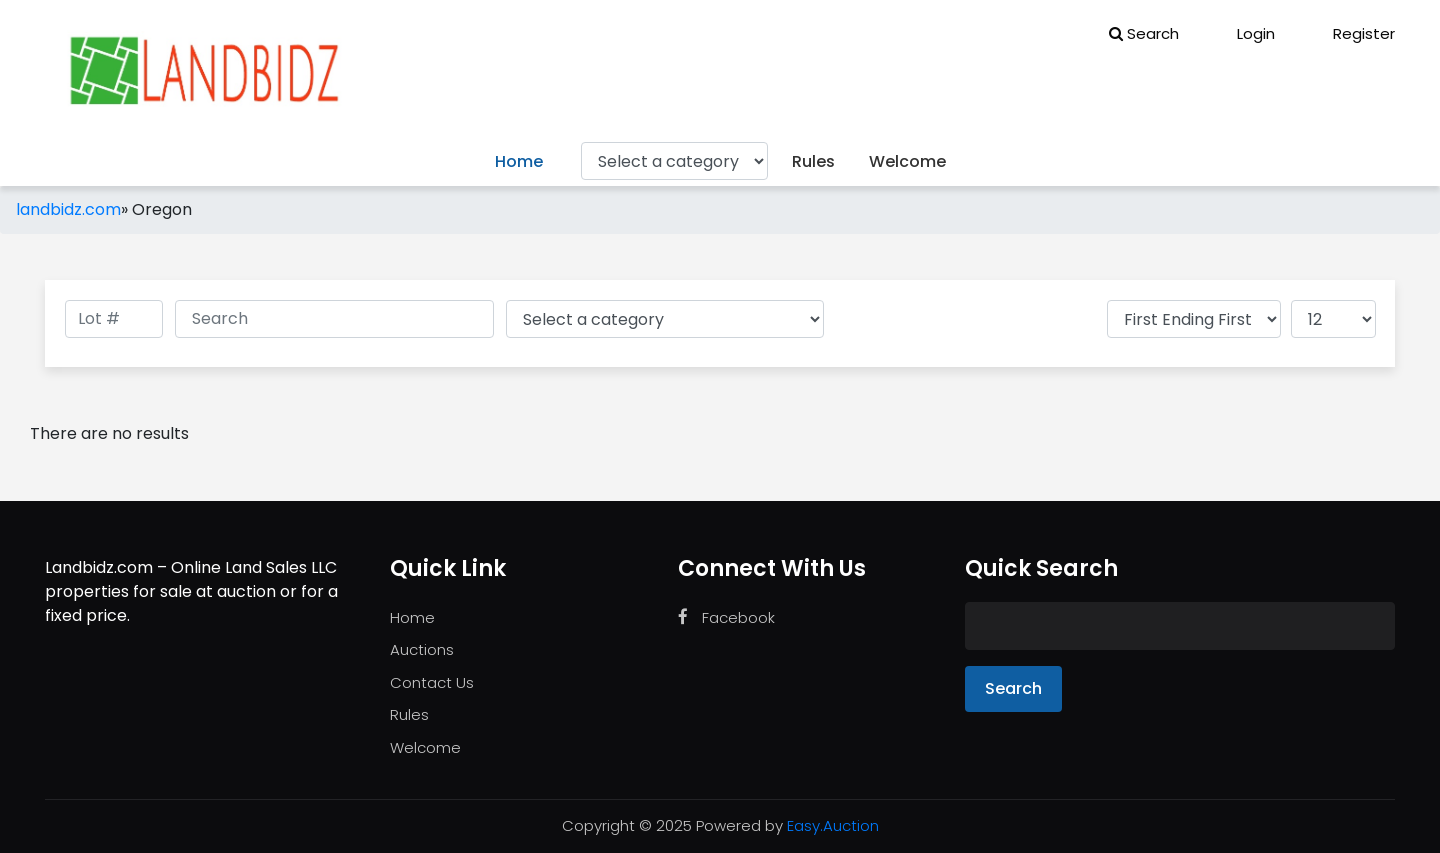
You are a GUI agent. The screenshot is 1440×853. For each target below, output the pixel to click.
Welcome (907, 161)
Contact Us (432, 682)
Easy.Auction (833, 825)
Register (1350, 33)
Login (1242, 33)
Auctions (422, 649)
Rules (813, 161)
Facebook (726, 617)
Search (1144, 33)
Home (519, 161)
